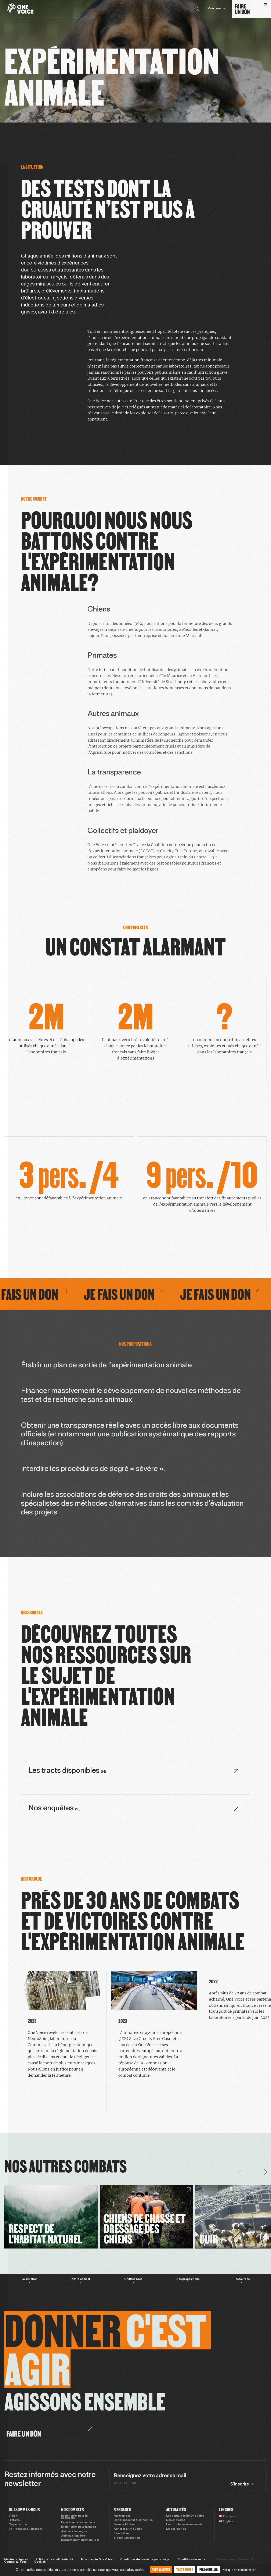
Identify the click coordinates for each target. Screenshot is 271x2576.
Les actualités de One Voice (185, 2516)
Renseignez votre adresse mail (150, 2476)
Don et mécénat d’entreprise (133, 2520)
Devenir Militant (125, 2524)
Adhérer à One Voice (128, 2529)
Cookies (40, 2562)
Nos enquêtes (175, 2520)
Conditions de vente (191, 2559)
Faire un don (122, 2516)
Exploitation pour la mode (78, 2527)
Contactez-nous (15, 2562)
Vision (13, 2516)
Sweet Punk (246, 2559)
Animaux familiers (73, 2536)
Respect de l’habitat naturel (80, 2540)
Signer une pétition (127, 2538)
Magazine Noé (176, 2529)
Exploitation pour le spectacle (74, 2517)
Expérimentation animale (78, 2522)
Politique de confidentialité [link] (239, 2570)
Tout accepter (161, 2569)
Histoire (14, 2520)
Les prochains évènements (184, 2524)
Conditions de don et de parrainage (144, 2559)
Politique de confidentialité (54, 2559)
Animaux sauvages (74, 2531)
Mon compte (216, 8)
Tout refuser (184, 2569)
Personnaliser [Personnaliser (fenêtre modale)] (208, 2569)
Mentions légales (16, 2559)
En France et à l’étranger (26, 2529)
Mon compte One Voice (96, 2559)
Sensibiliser (122, 2533)
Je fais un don (116, 1294)
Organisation (18, 2524)
